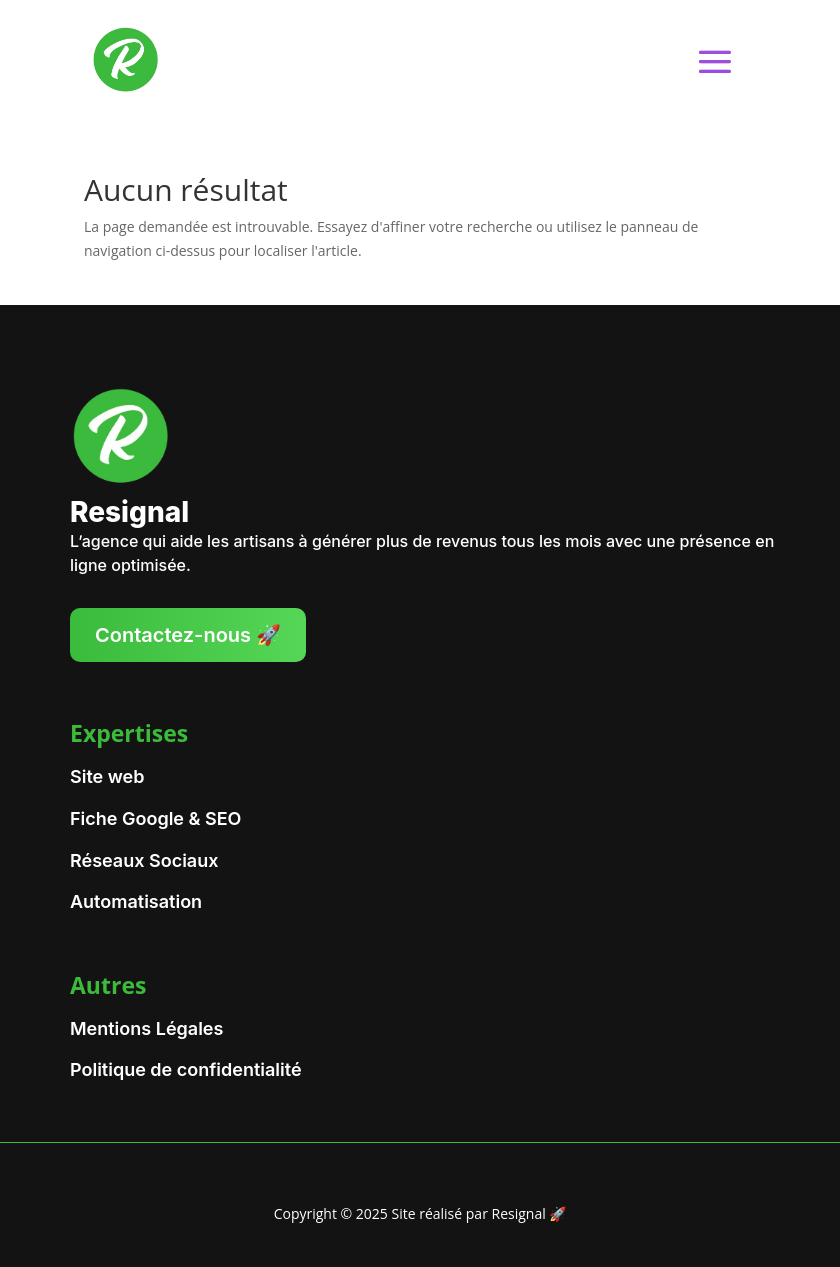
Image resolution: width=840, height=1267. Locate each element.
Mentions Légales (146, 1028)
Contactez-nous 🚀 (188, 635)
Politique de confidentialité (186, 1069)
